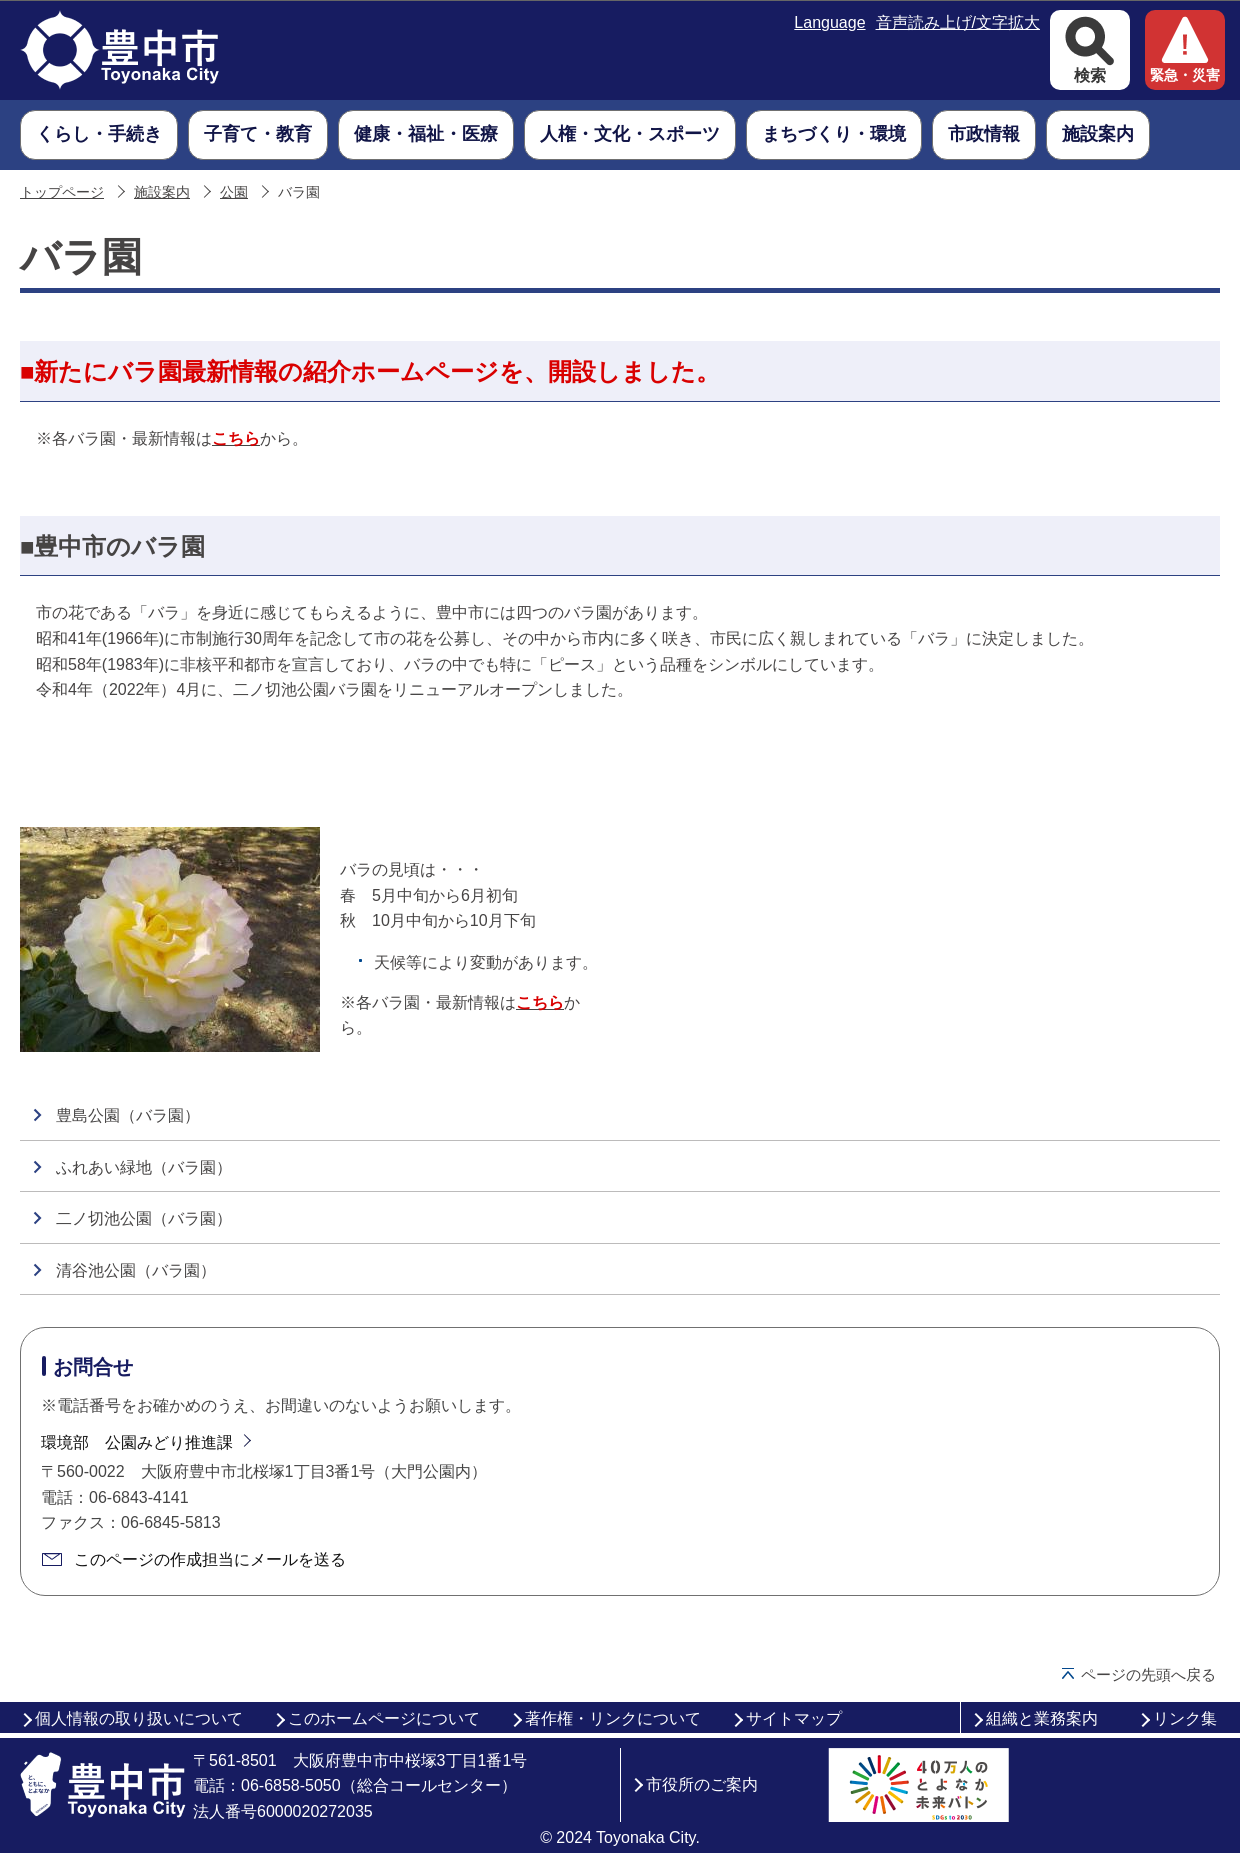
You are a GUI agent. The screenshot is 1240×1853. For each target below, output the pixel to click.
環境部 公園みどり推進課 (137, 1442)
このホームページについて (384, 1718)
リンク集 (1185, 1718)
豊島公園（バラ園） (128, 1115)
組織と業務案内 (1042, 1718)
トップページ (62, 192)
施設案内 (162, 192)
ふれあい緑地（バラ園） (144, 1167)
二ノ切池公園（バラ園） (144, 1218)
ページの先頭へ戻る (1148, 1674)
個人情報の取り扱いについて (139, 1718)
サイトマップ (794, 1718)
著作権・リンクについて (613, 1718)
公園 (234, 192)
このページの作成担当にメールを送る (210, 1559)
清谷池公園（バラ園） (136, 1270)
